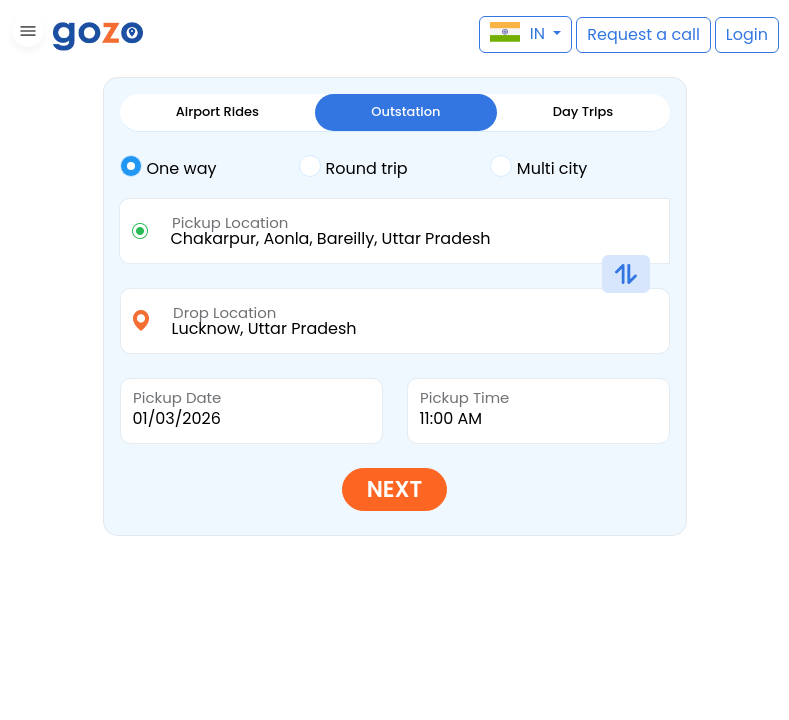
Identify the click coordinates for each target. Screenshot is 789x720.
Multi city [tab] (538, 167)
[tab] (209, 169)
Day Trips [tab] (583, 111)
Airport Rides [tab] (217, 111)
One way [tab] (168, 167)
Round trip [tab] (353, 167)
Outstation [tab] (405, 111)
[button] (25, 34)
